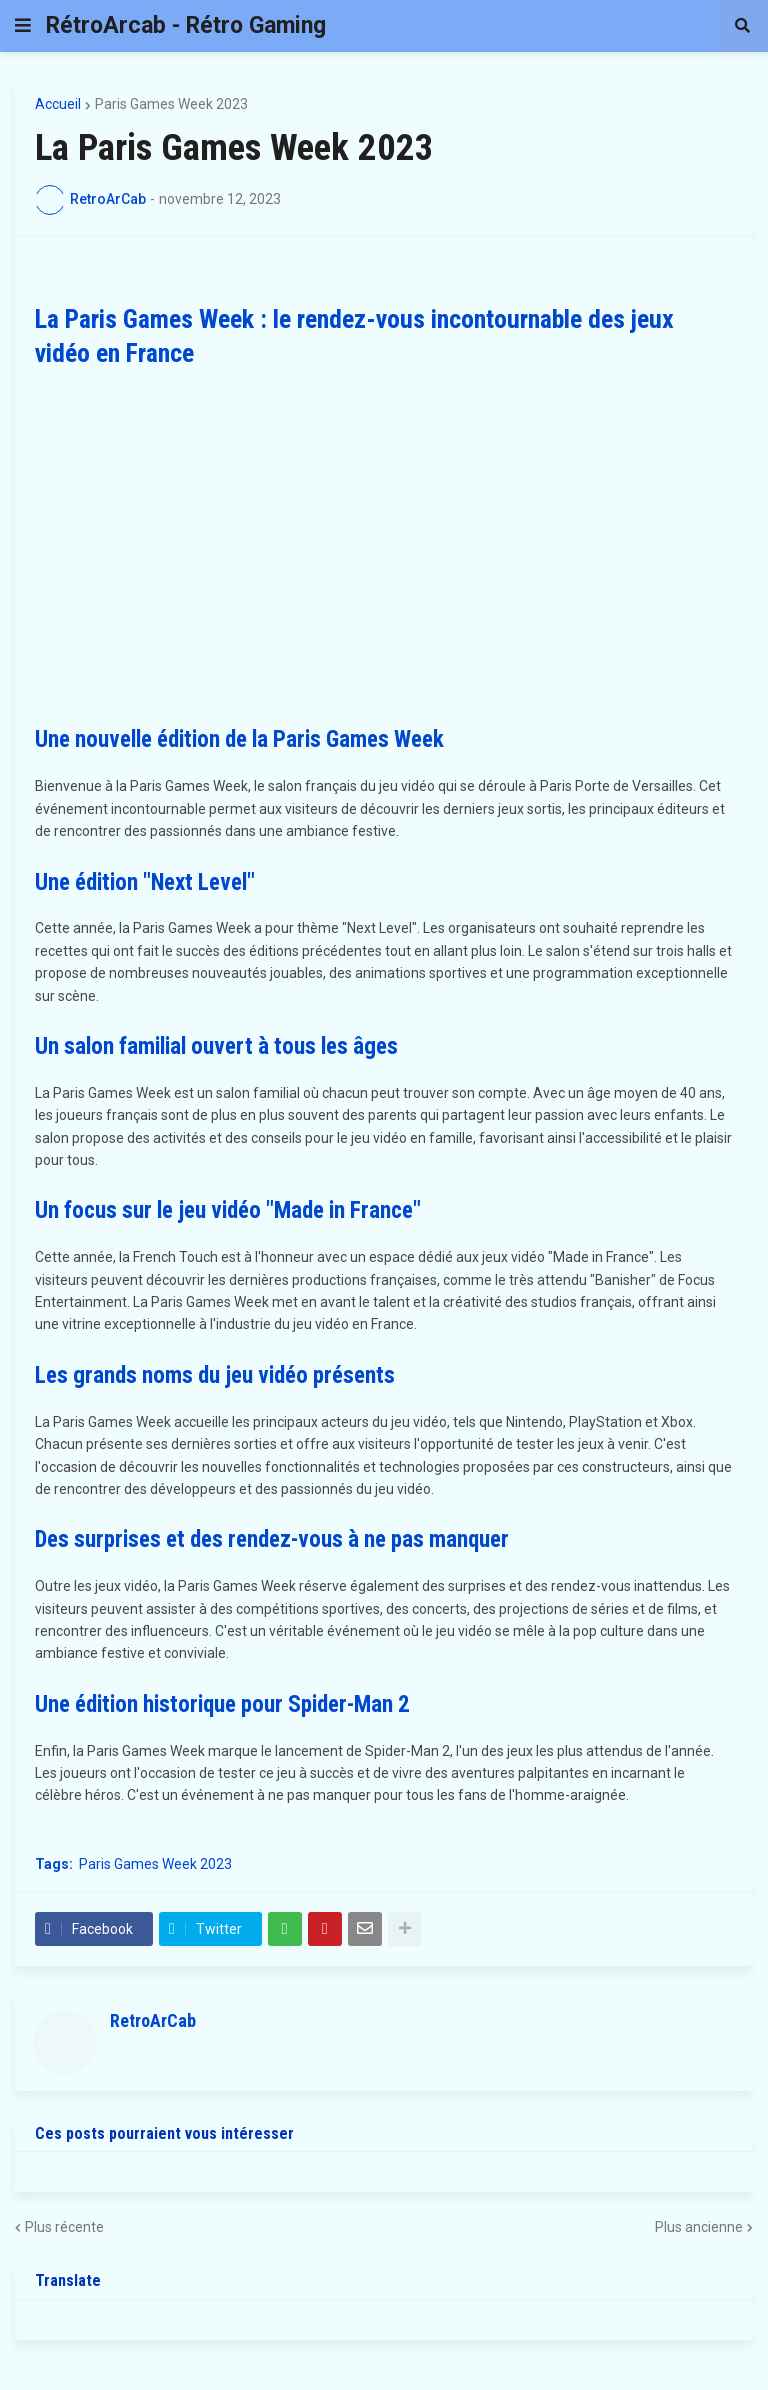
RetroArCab (153, 2020)
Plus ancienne (699, 2227)
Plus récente (64, 2227)
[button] (23, 26)
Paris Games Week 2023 (171, 104)
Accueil (58, 104)
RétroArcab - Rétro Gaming (186, 25)
